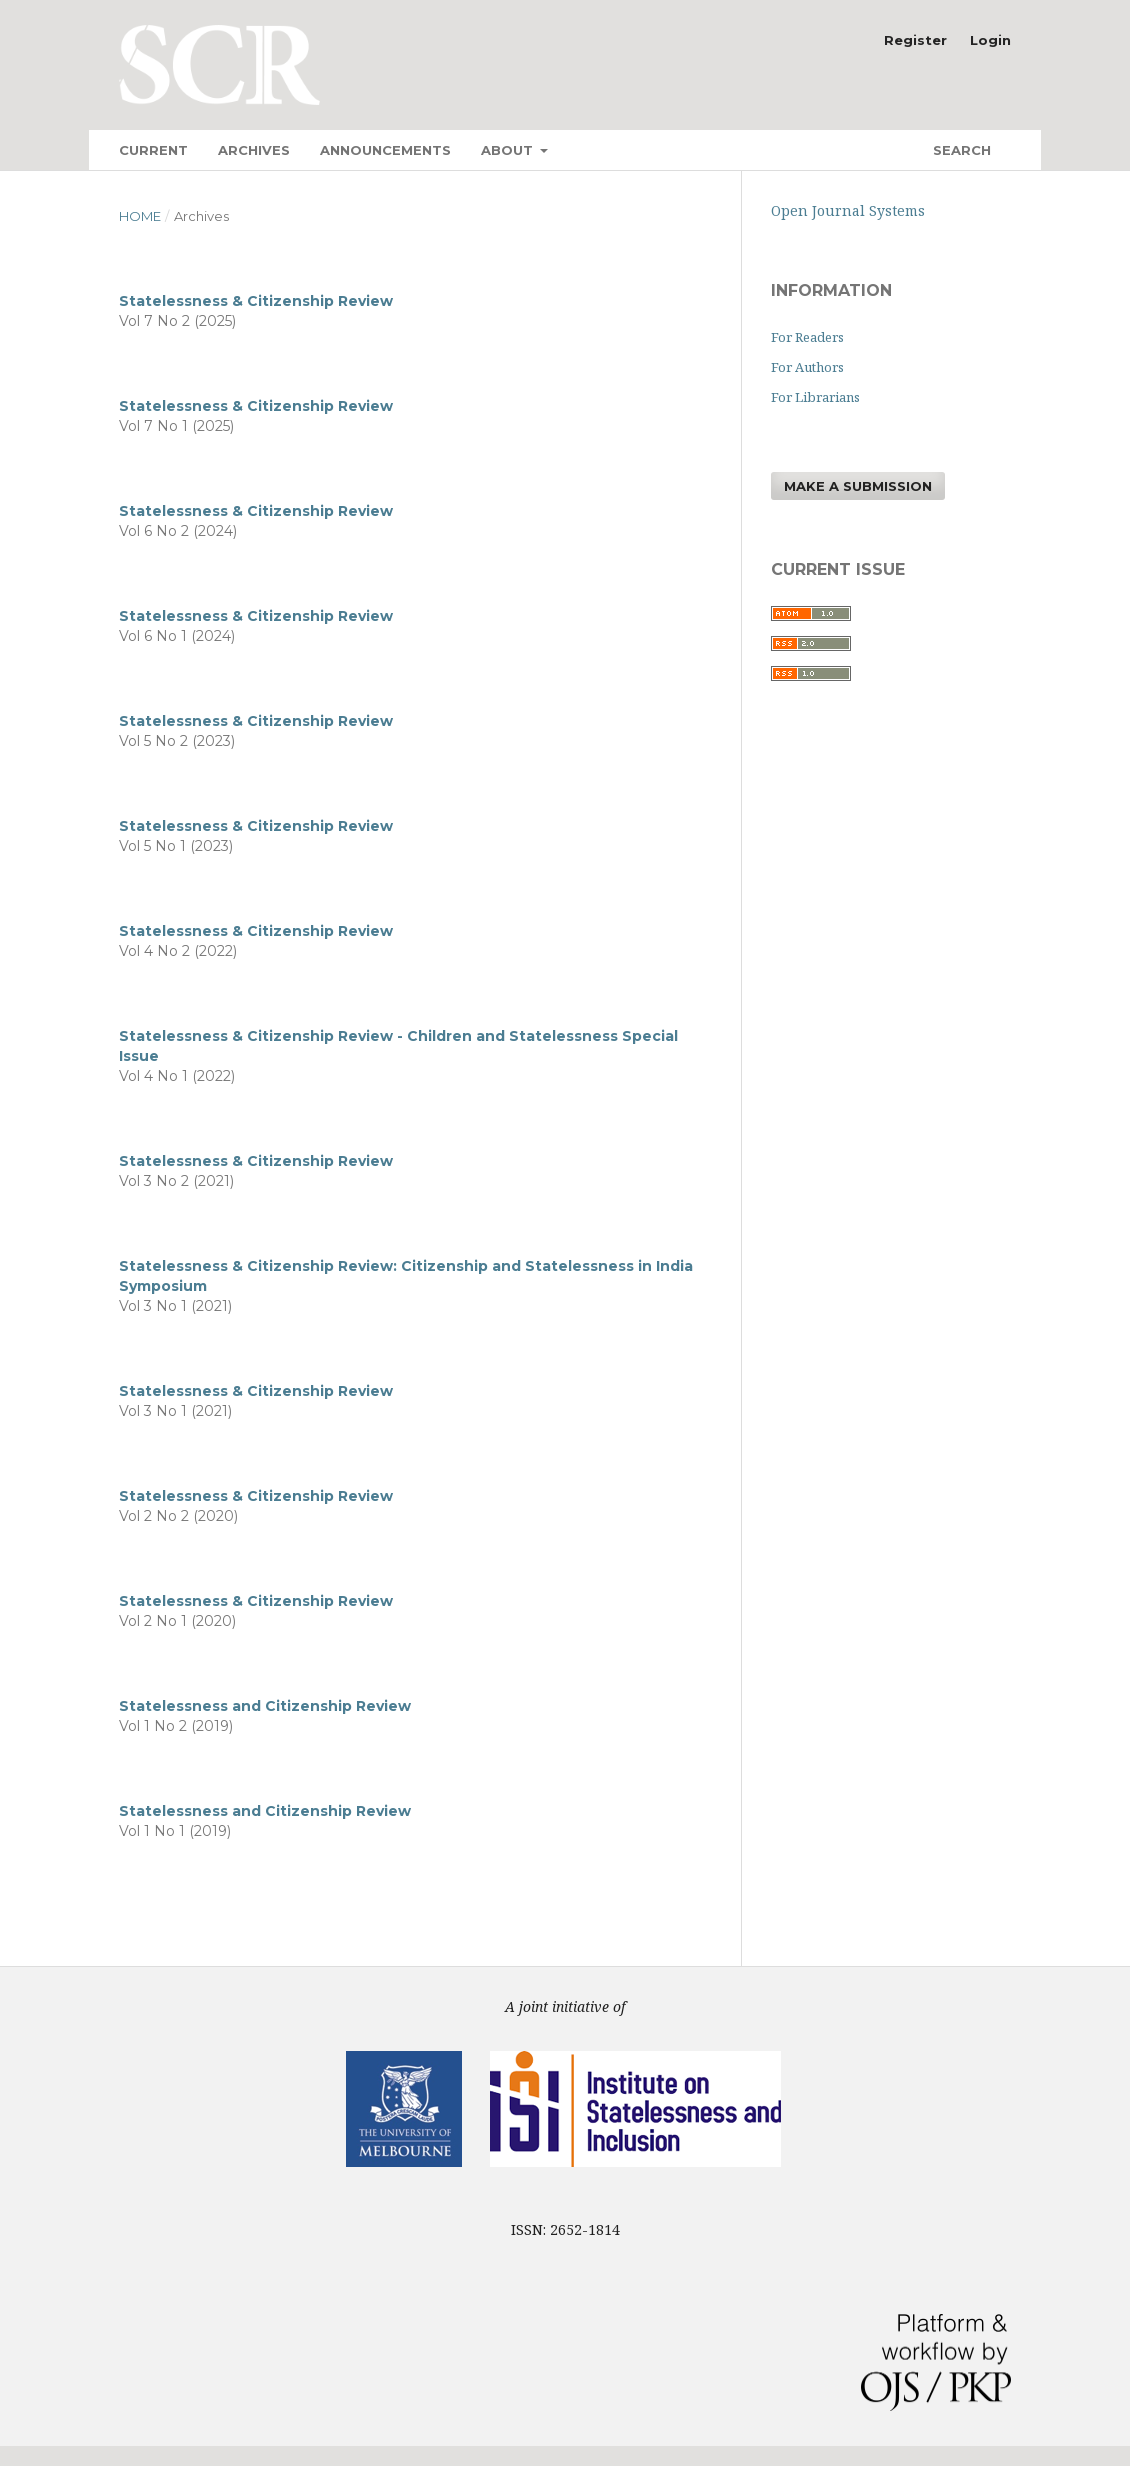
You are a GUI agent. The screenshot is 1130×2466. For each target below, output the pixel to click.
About (509, 150)
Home (140, 216)
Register (915, 40)
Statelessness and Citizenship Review (265, 1706)
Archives (254, 150)
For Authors (807, 367)
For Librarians (815, 397)
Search (960, 150)
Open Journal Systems (848, 210)
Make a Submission (858, 486)
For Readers (807, 337)
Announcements (385, 150)
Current (153, 150)
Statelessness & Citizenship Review (256, 301)
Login (990, 40)
